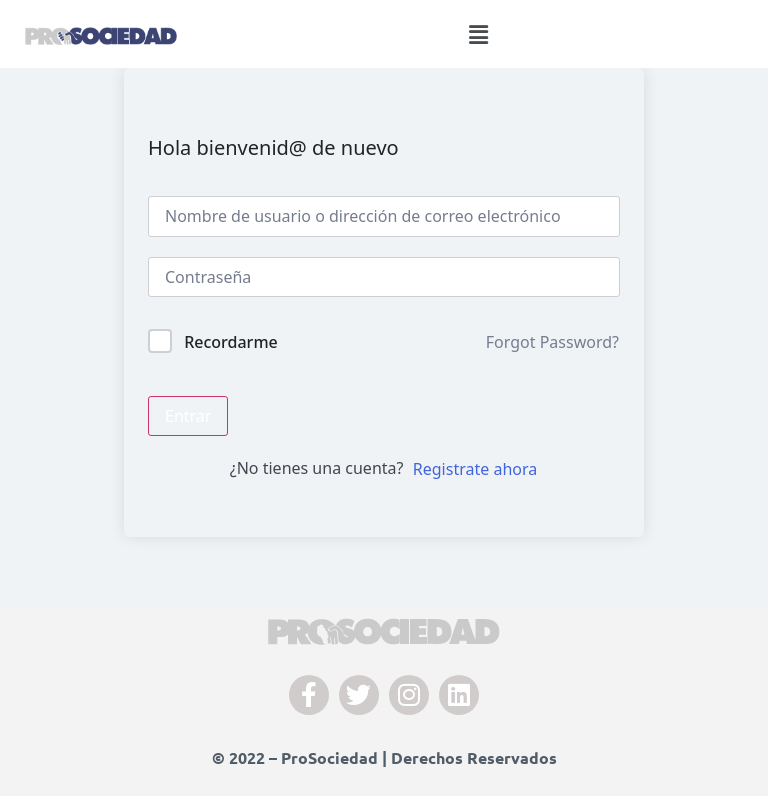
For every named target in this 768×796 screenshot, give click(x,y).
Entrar (188, 416)
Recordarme (231, 342)
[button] (479, 34)
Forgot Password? (552, 342)
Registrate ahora (475, 469)
